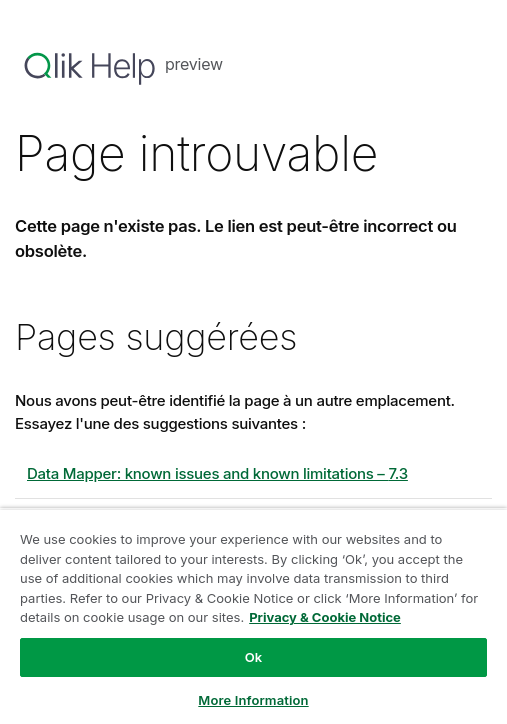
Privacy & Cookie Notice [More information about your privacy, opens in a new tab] (325, 617)
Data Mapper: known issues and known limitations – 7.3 (217, 473)
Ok (254, 657)
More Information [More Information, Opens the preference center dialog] (253, 700)
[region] (253, 616)
